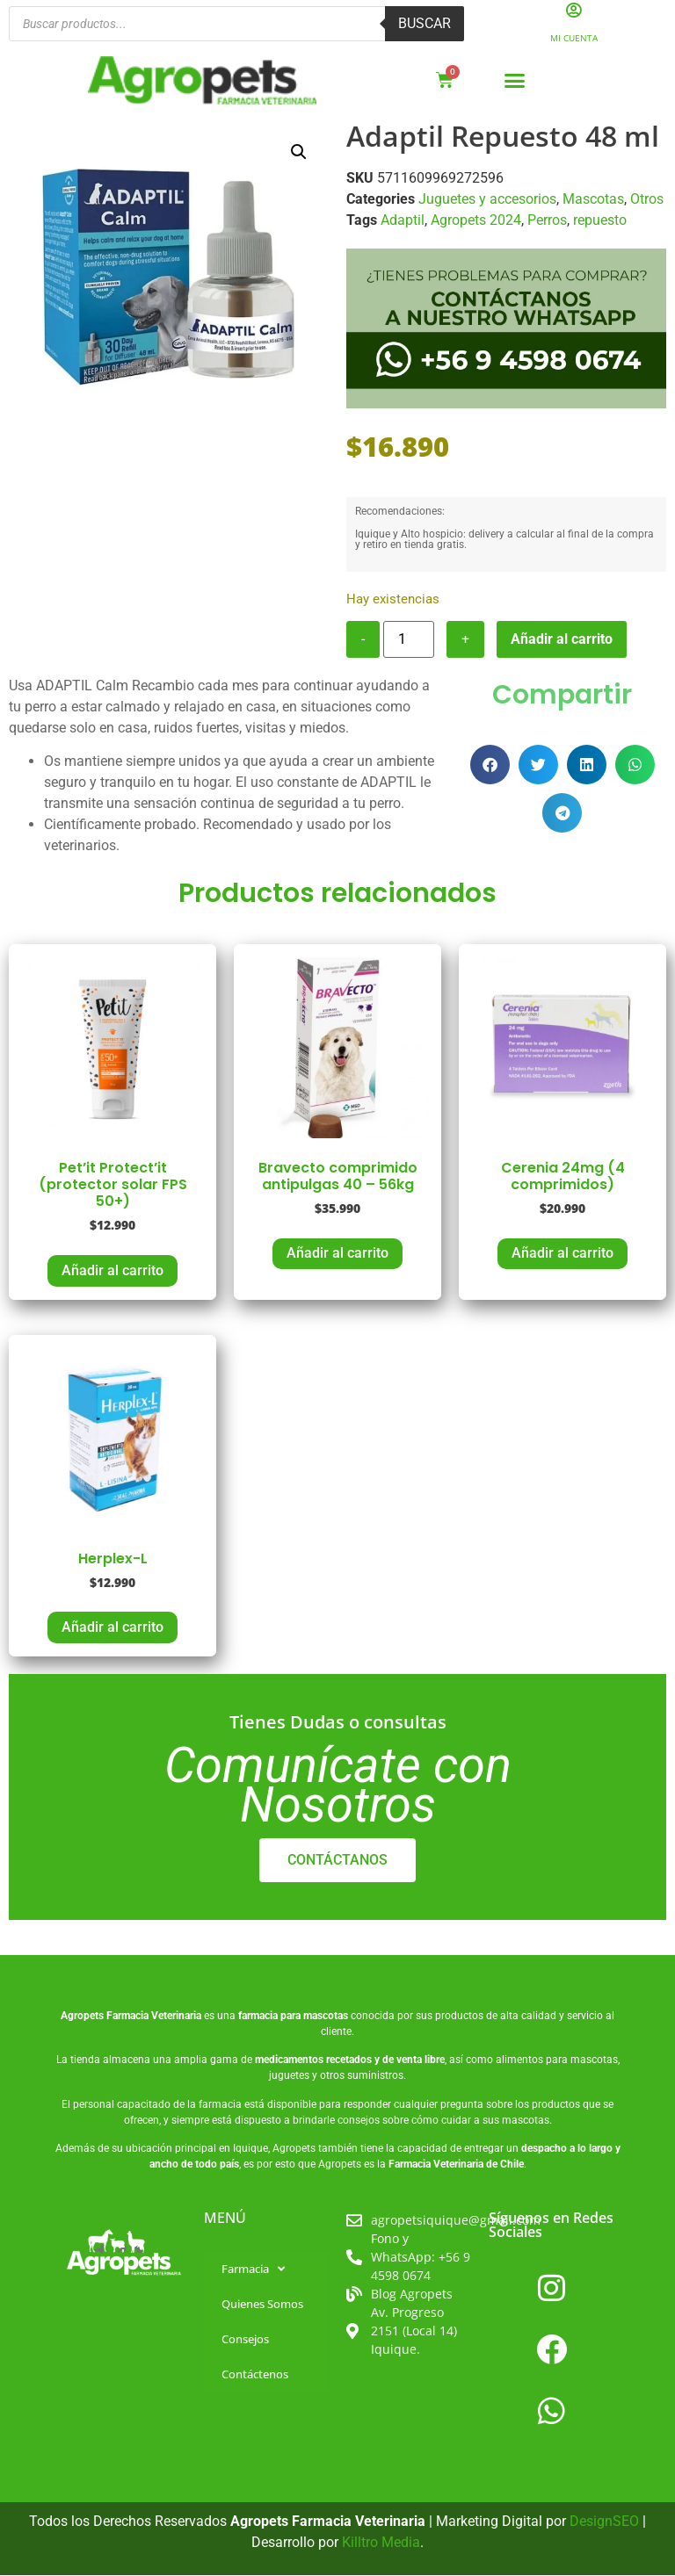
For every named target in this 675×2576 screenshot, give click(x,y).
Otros (647, 199)
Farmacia (253, 2269)
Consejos (245, 2341)
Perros (547, 221)
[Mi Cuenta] (573, 11)
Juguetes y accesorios (487, 199)
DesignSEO (604, 2523)
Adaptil (403, 221)
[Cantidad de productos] (408, 640)
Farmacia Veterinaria (153, 2016)
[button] (515, 81)
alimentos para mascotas (557, 2060)
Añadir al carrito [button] (112, 1271)
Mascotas (593, 199)
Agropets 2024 (476, 221)
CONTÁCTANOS (337, 1860)
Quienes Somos (262, 2305)
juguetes (289, 2076)
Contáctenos (254, 2376)
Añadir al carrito (562, 639)
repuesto (600, 221)
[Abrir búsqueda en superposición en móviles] (236, 24)
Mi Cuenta (574, 38)
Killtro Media (381, 2544)
